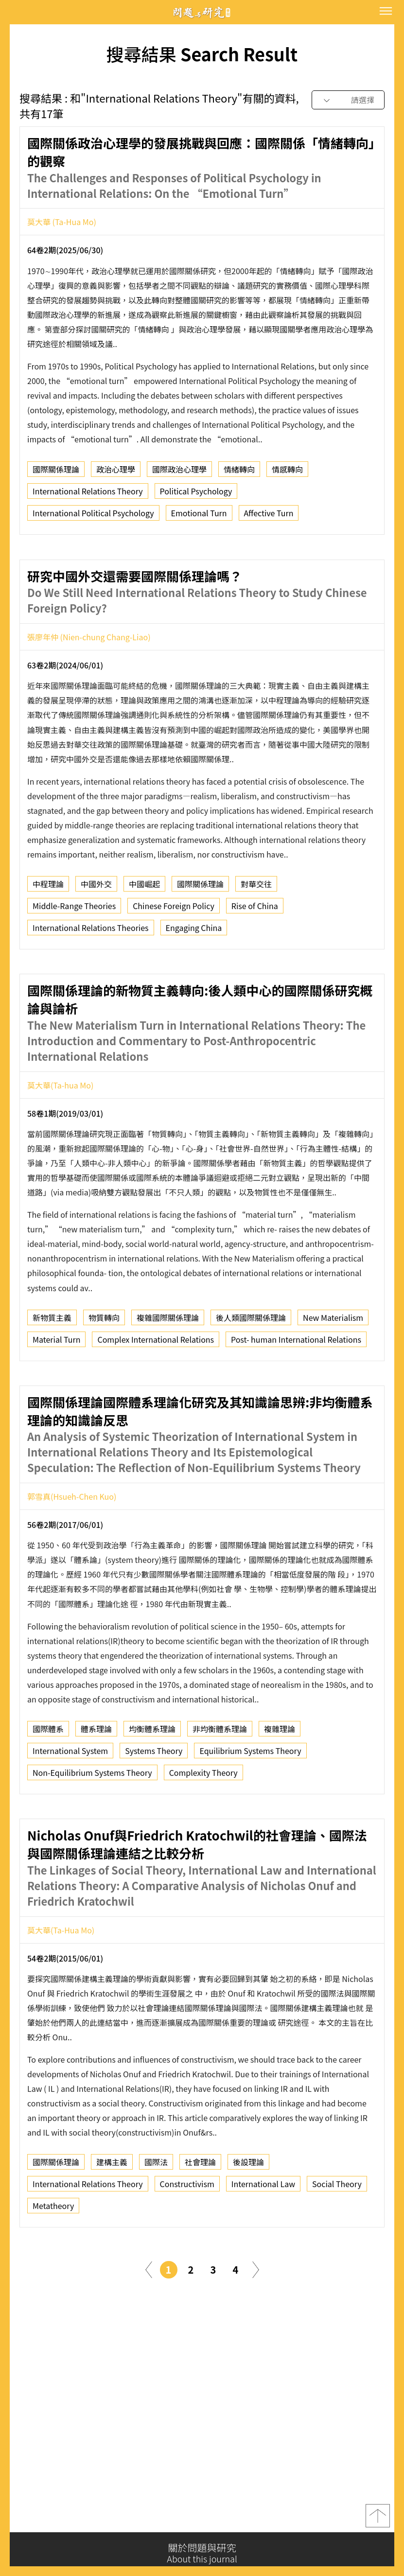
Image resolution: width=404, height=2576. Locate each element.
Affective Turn (269, 517)
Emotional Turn (199, 517)
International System (70, 1797)
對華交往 (256, 930)
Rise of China (254, 952)
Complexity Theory (203, 1819)
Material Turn (56, 1385)
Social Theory (337, 2230)
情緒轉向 (239, 473)
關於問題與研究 (202, 2553)
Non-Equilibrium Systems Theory (92, 1819)
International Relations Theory (88, 495)
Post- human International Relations (296, 1385)
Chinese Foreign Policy (173, 952)
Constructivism (187, 2230)
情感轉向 (287, 473)
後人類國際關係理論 (251, 1363)
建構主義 (111, 2208)
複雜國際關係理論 (168, 1363)
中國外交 (96, 930)
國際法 (156, 2208)
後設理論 (248, 2208)
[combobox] (348, 100)
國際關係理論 (56, 473)
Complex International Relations (155, 1385)
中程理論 (48, 930)
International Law (263, 2230)
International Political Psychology (93, 517)
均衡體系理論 (152, 1775)
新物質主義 (52, 1363)
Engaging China (194, 974)
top (378, 2520)
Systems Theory (153, 1797)
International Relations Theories (91, 974)
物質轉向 (104, 1363)
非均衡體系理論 (220, 1775)
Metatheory (53, 2252)
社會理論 (200, 2208)
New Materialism (333, 1363)
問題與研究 (202, 12)
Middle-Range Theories (74, 952)
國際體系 (48, 1775)
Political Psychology (196, 495)
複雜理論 (279, 1775)
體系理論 (96, 1775)
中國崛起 (144, 930)
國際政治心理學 (179, 473)
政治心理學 (115, 473)
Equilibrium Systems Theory (250, 1797)
